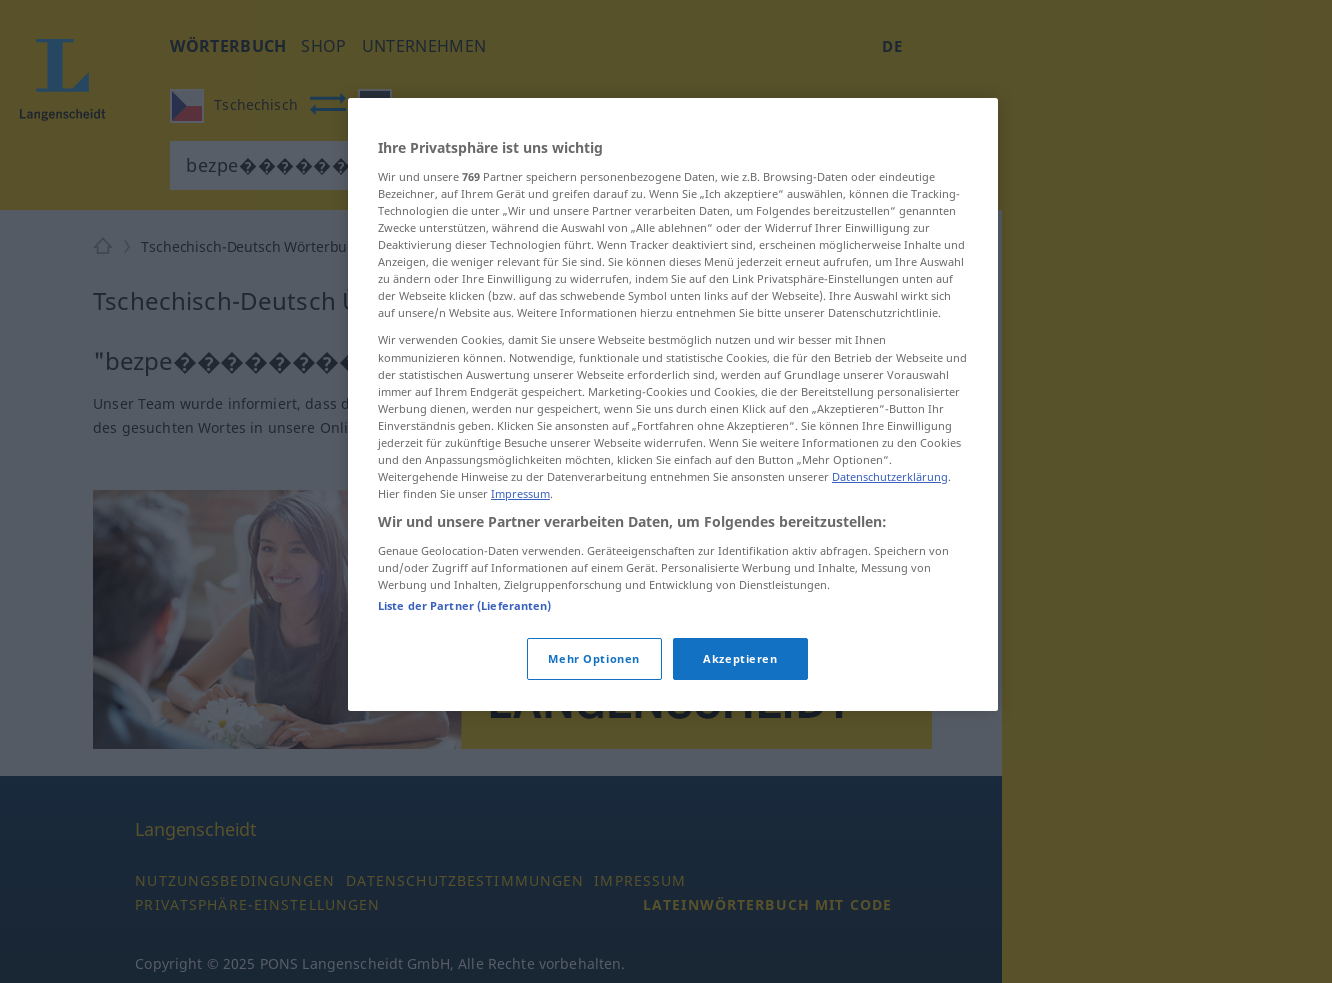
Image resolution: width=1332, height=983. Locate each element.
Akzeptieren (740, 658)
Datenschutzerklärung (890, 476)
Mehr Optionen (593, 658)
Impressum (520, 493)
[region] (673, 404)
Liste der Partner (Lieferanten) (465, 605)
